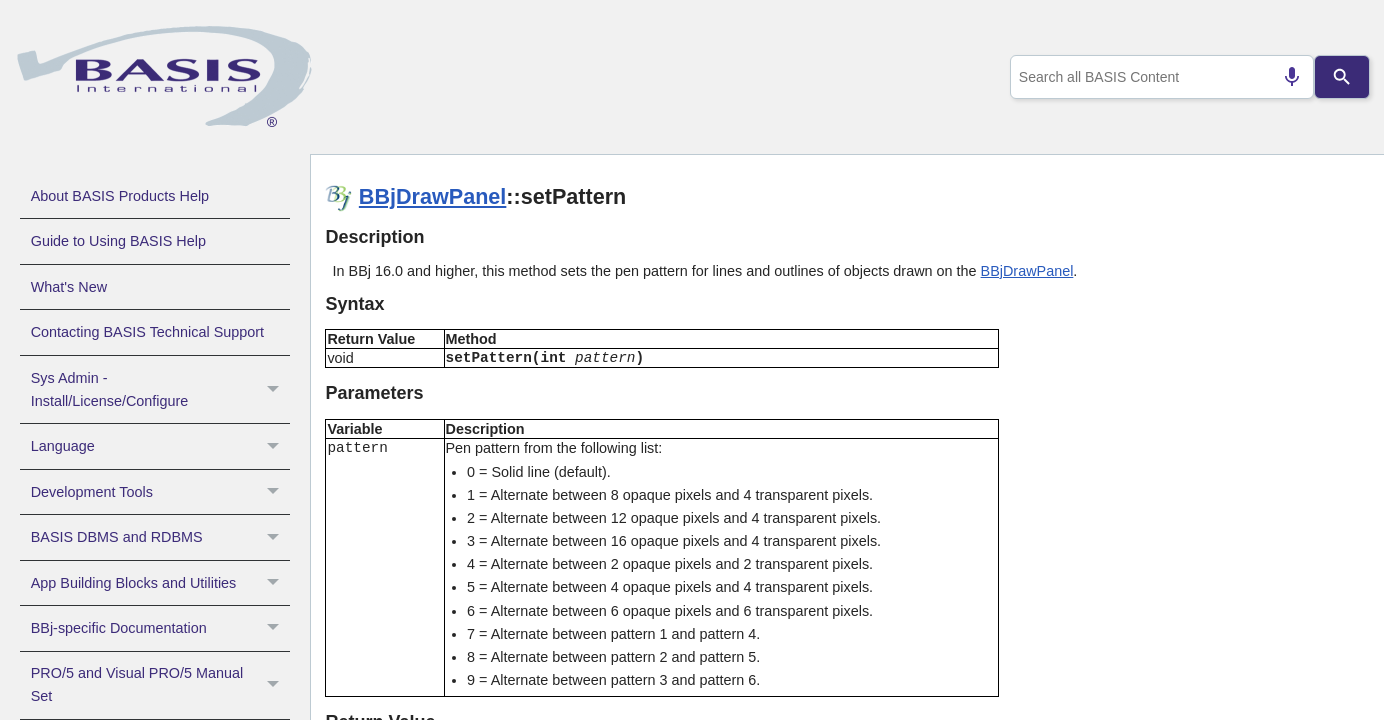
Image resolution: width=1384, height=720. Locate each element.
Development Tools (160, 492)
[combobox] (1157, 77)
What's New (69, 287)
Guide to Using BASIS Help (118, 241)
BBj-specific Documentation (160, 628)
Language (160, 446)
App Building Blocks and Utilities (160, 583)
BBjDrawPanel (433, 196)
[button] (275, 390)
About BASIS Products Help (120, 196)
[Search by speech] (1283, 77)
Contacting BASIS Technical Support (147, 332)
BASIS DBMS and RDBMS (160, 537)
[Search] (1341, 77)
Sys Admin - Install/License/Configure (160, 390)
